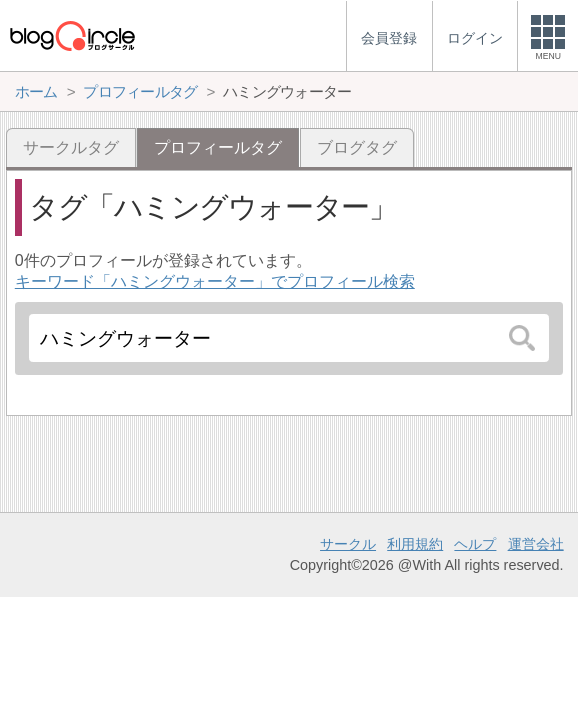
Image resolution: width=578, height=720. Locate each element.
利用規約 (415, 544)
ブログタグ (357, 147)
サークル (348, 544)
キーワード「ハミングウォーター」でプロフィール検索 (215, 281)
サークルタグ (71, 147)
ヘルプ (475, 544)
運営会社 (536, 544)
